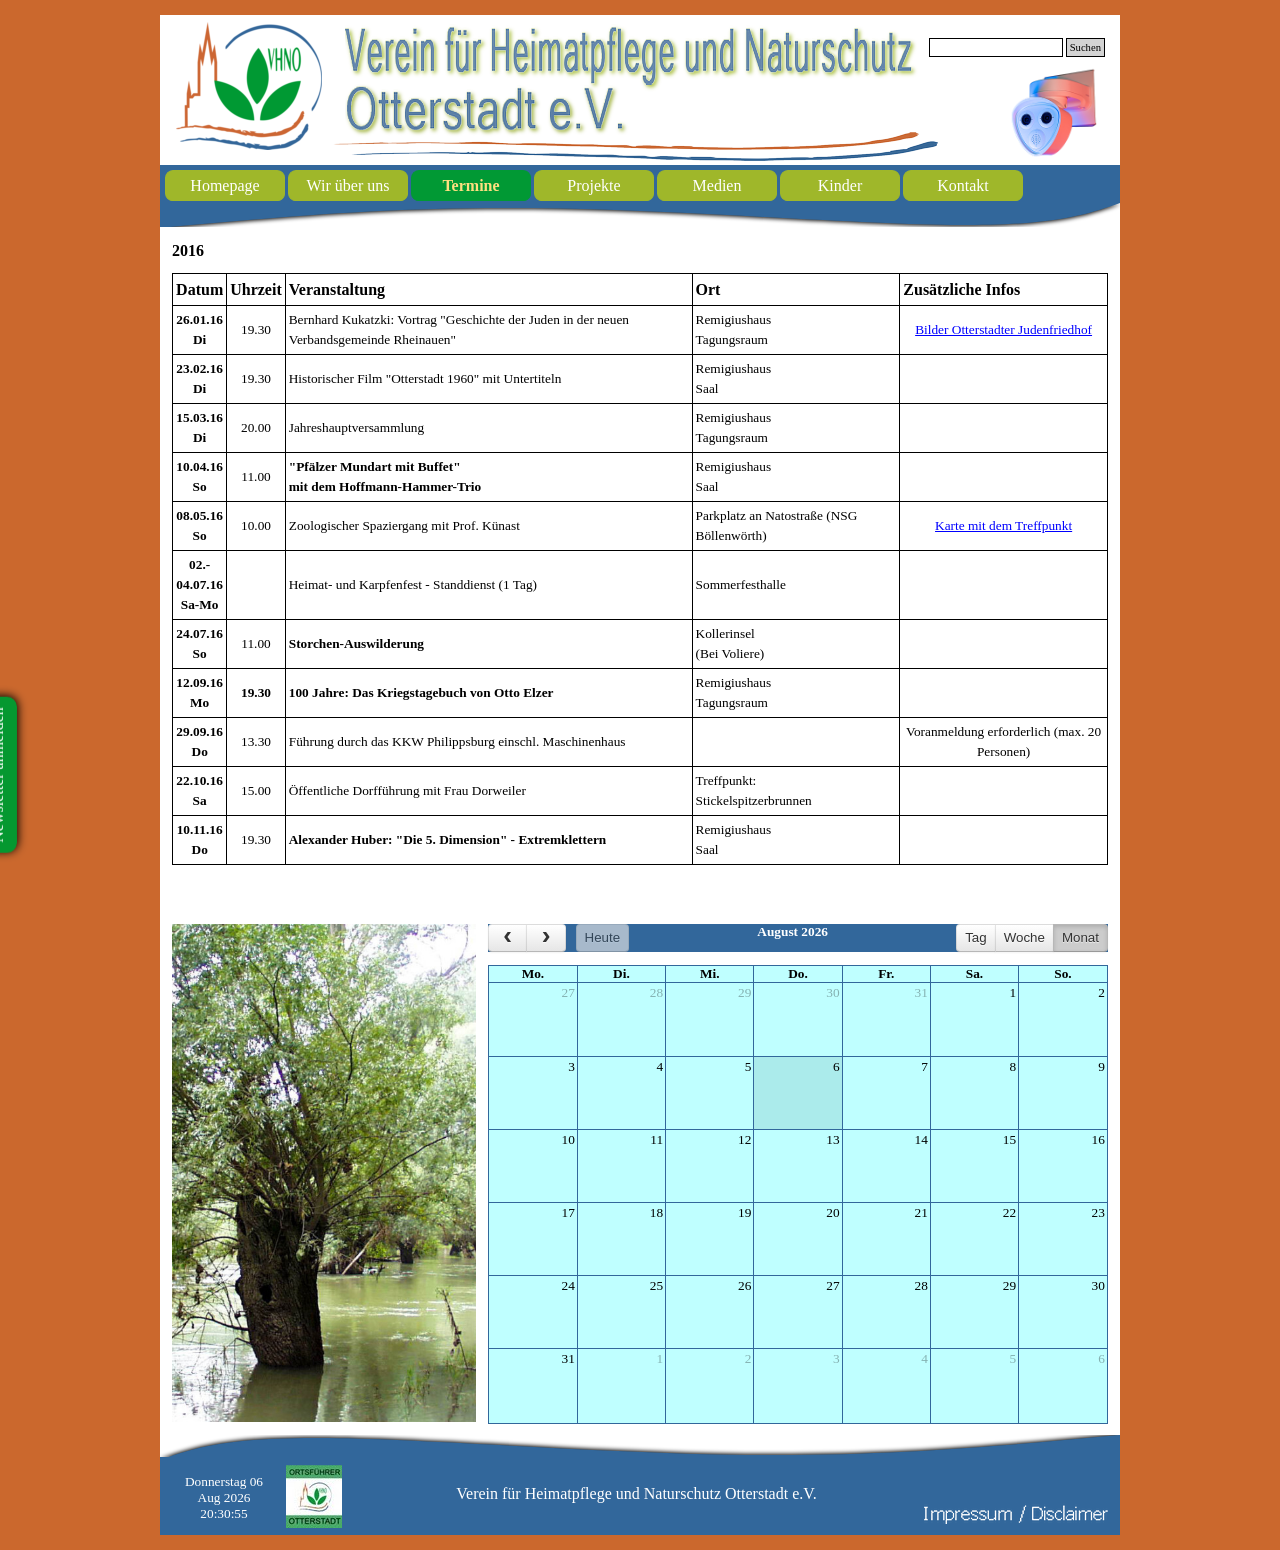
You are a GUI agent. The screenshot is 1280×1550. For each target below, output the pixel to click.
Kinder (840, 185)
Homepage (224, 185)
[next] (545, 938)
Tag (976, 937)
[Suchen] (996, 47)
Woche (1024, 937)
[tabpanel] (640, 569)
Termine (470, 185)
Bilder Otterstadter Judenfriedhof (1003, 329)
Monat (1080, 937)
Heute (603, 937)
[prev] (507, 938)
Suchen (1085, 47)
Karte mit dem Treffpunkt (1003, 525)
